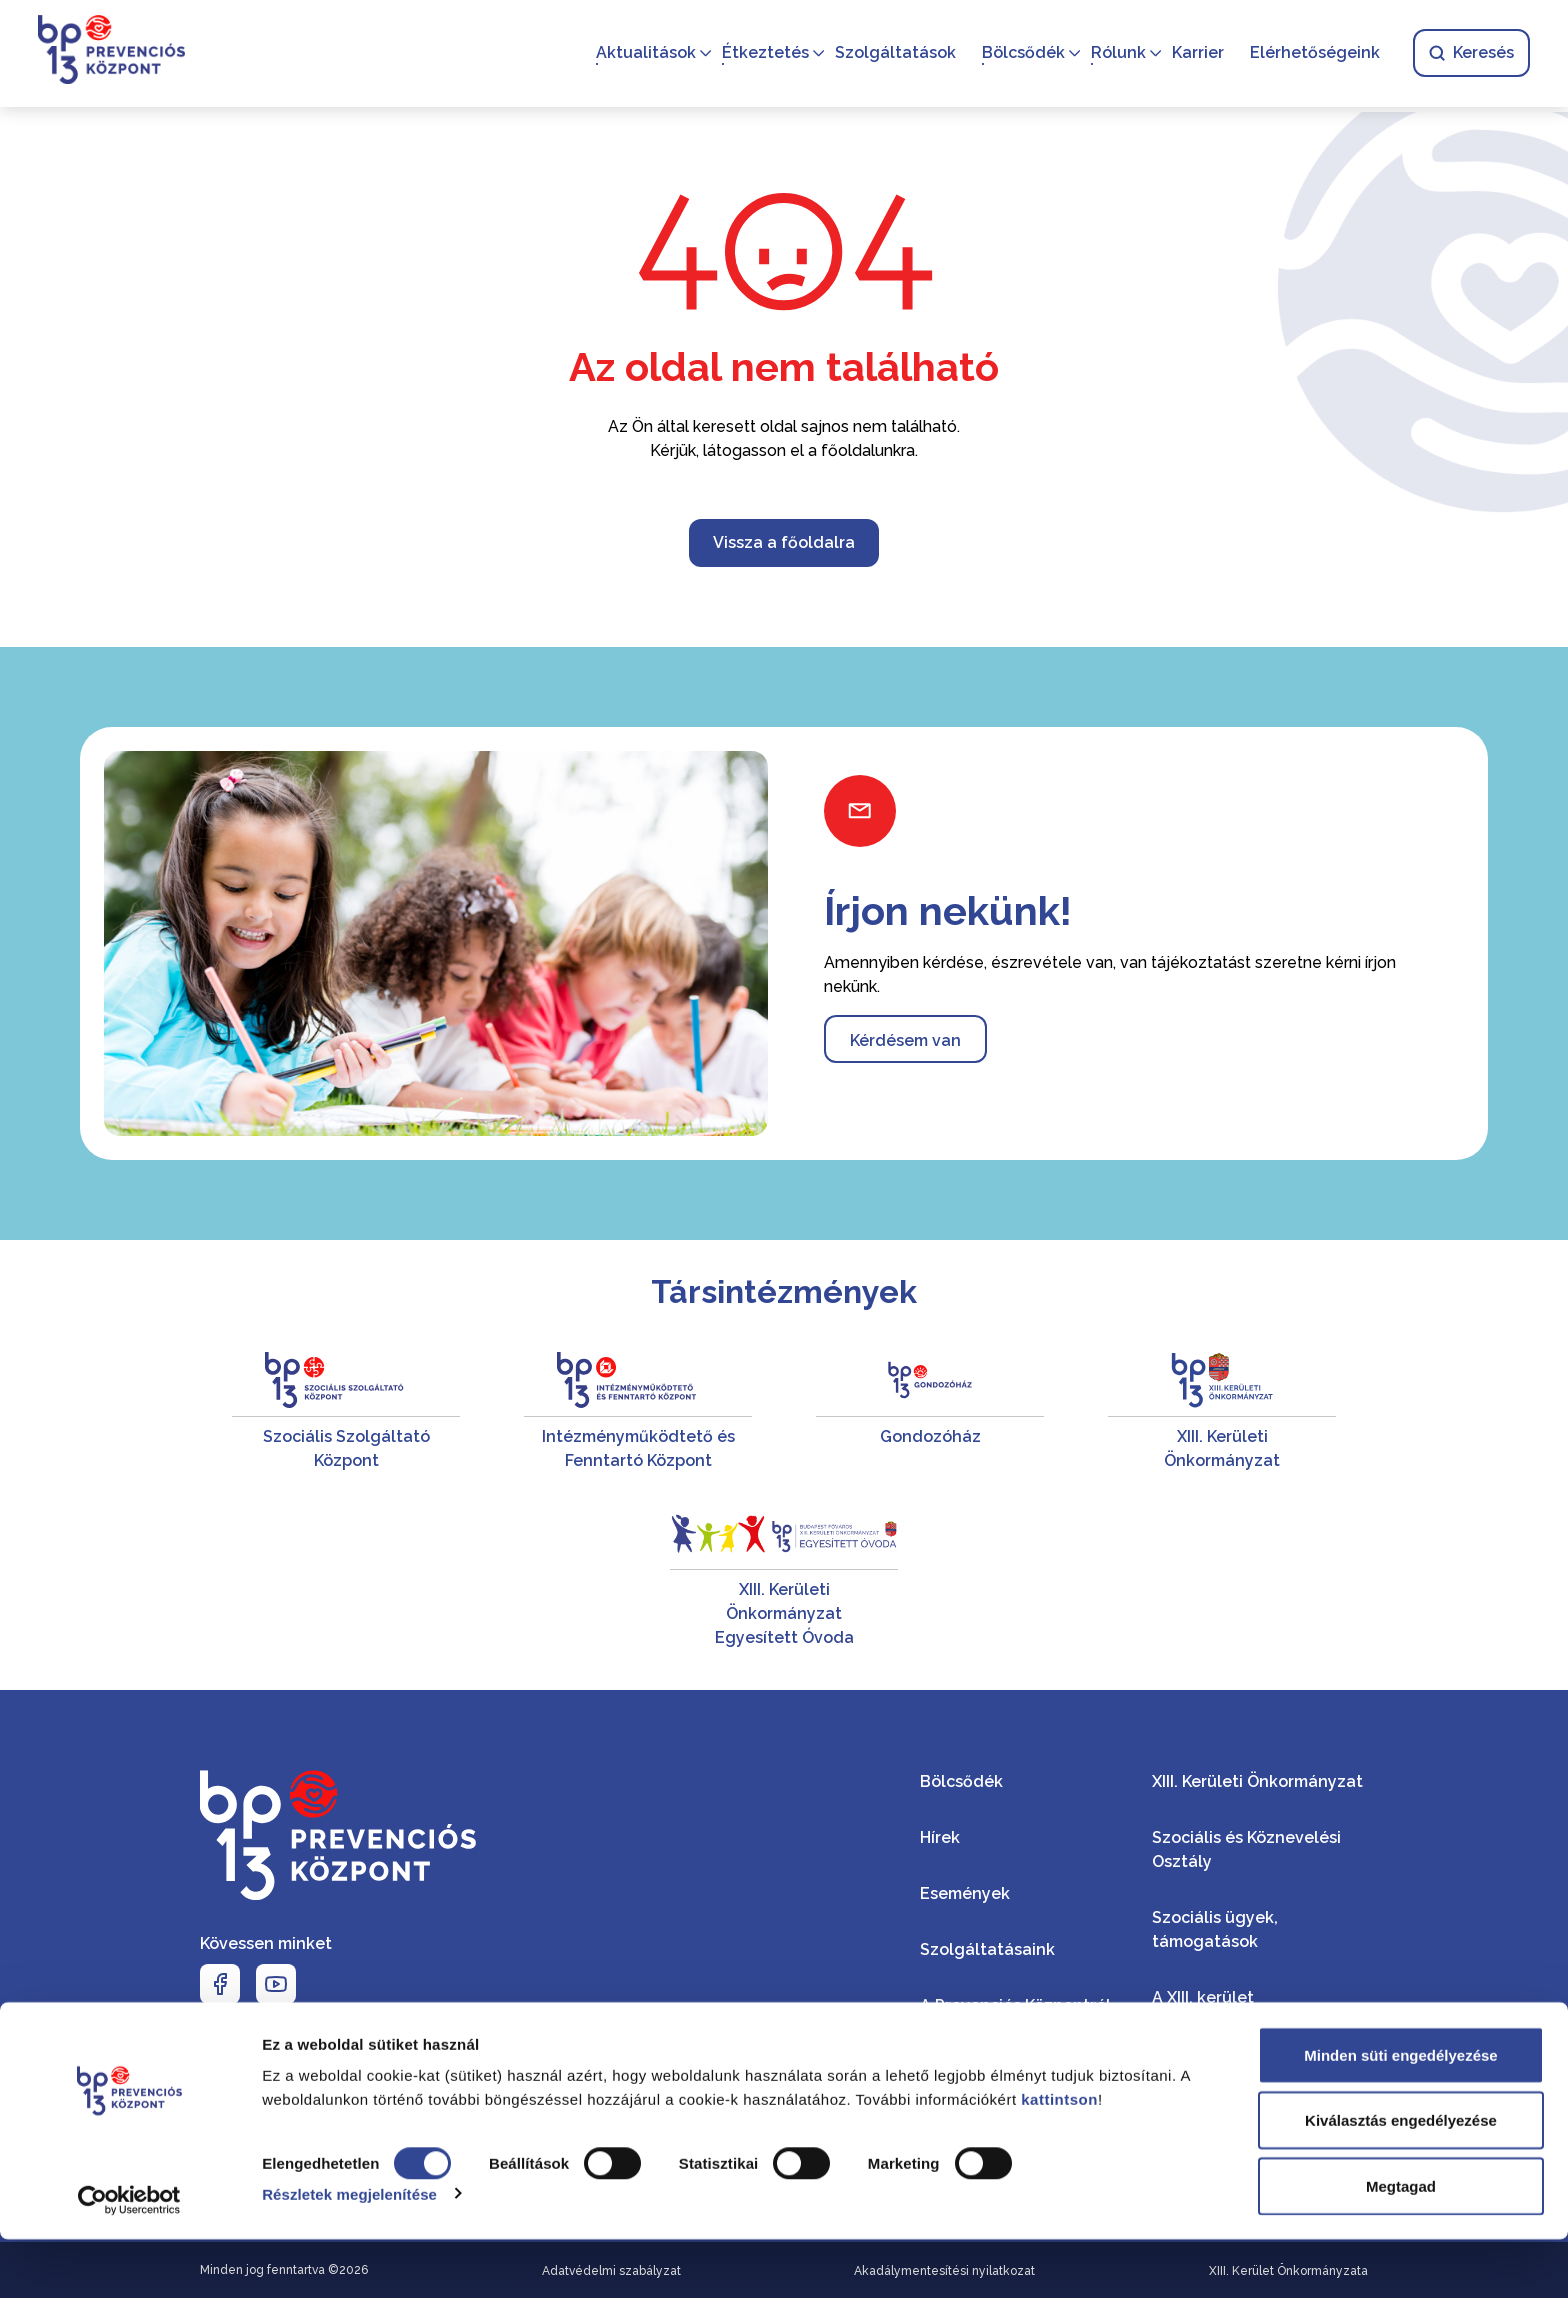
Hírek (940, 1837)
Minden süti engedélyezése (1400, 2113)
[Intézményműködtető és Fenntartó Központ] (638, 1412)
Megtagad (1401, 2244)
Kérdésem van (905, 1040)
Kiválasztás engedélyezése (1401, 2179)
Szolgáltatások (893, 53)
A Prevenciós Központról (1015, 2005)
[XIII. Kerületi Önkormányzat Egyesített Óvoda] (784, 1577)
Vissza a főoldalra (784, 542)
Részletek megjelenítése (349, 2252)
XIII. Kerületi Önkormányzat (1257, 1781)
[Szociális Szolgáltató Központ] (346, 1412)
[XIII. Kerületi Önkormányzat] (1222, 1412)
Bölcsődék (1021, 53)
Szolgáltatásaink (987, 1949)
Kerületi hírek (1204, 2053)
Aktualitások (644, 53)
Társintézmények (784, 1291)
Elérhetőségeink (1313, 53)
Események (965, 1893)
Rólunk (1116, 53)
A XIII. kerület (1203, 1997)
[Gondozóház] (930, 1412)
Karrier (1196, 53)
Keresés (1469, 53)
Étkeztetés (763, 53)
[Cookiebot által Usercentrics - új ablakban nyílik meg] (129, 2259)
